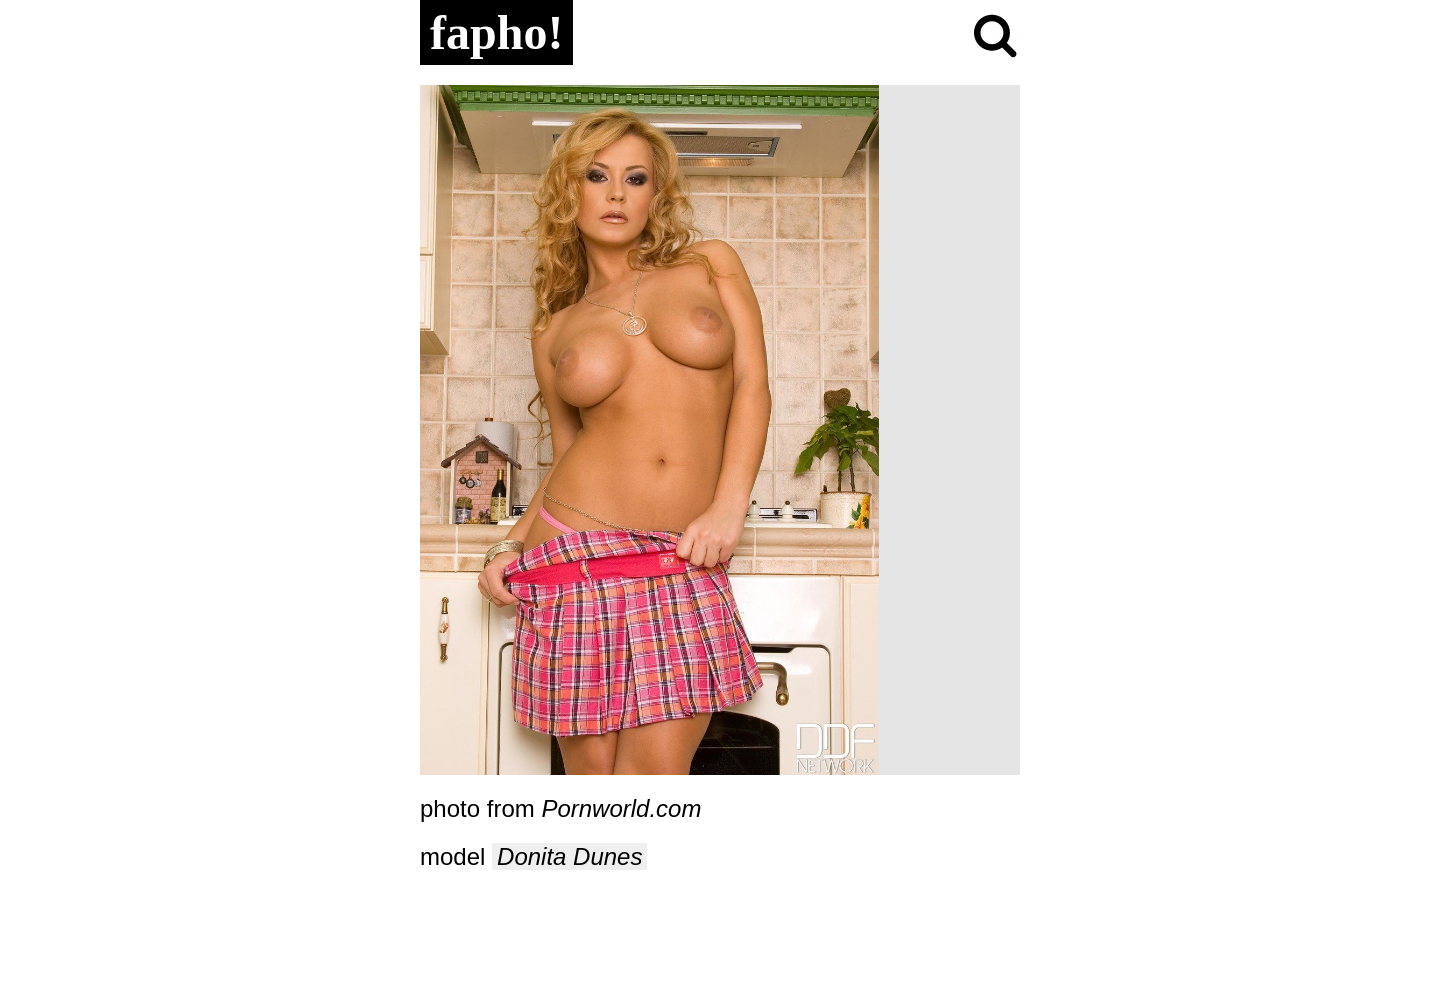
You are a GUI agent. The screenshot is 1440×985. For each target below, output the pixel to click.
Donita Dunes (569, 856)
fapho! (496, 32)
